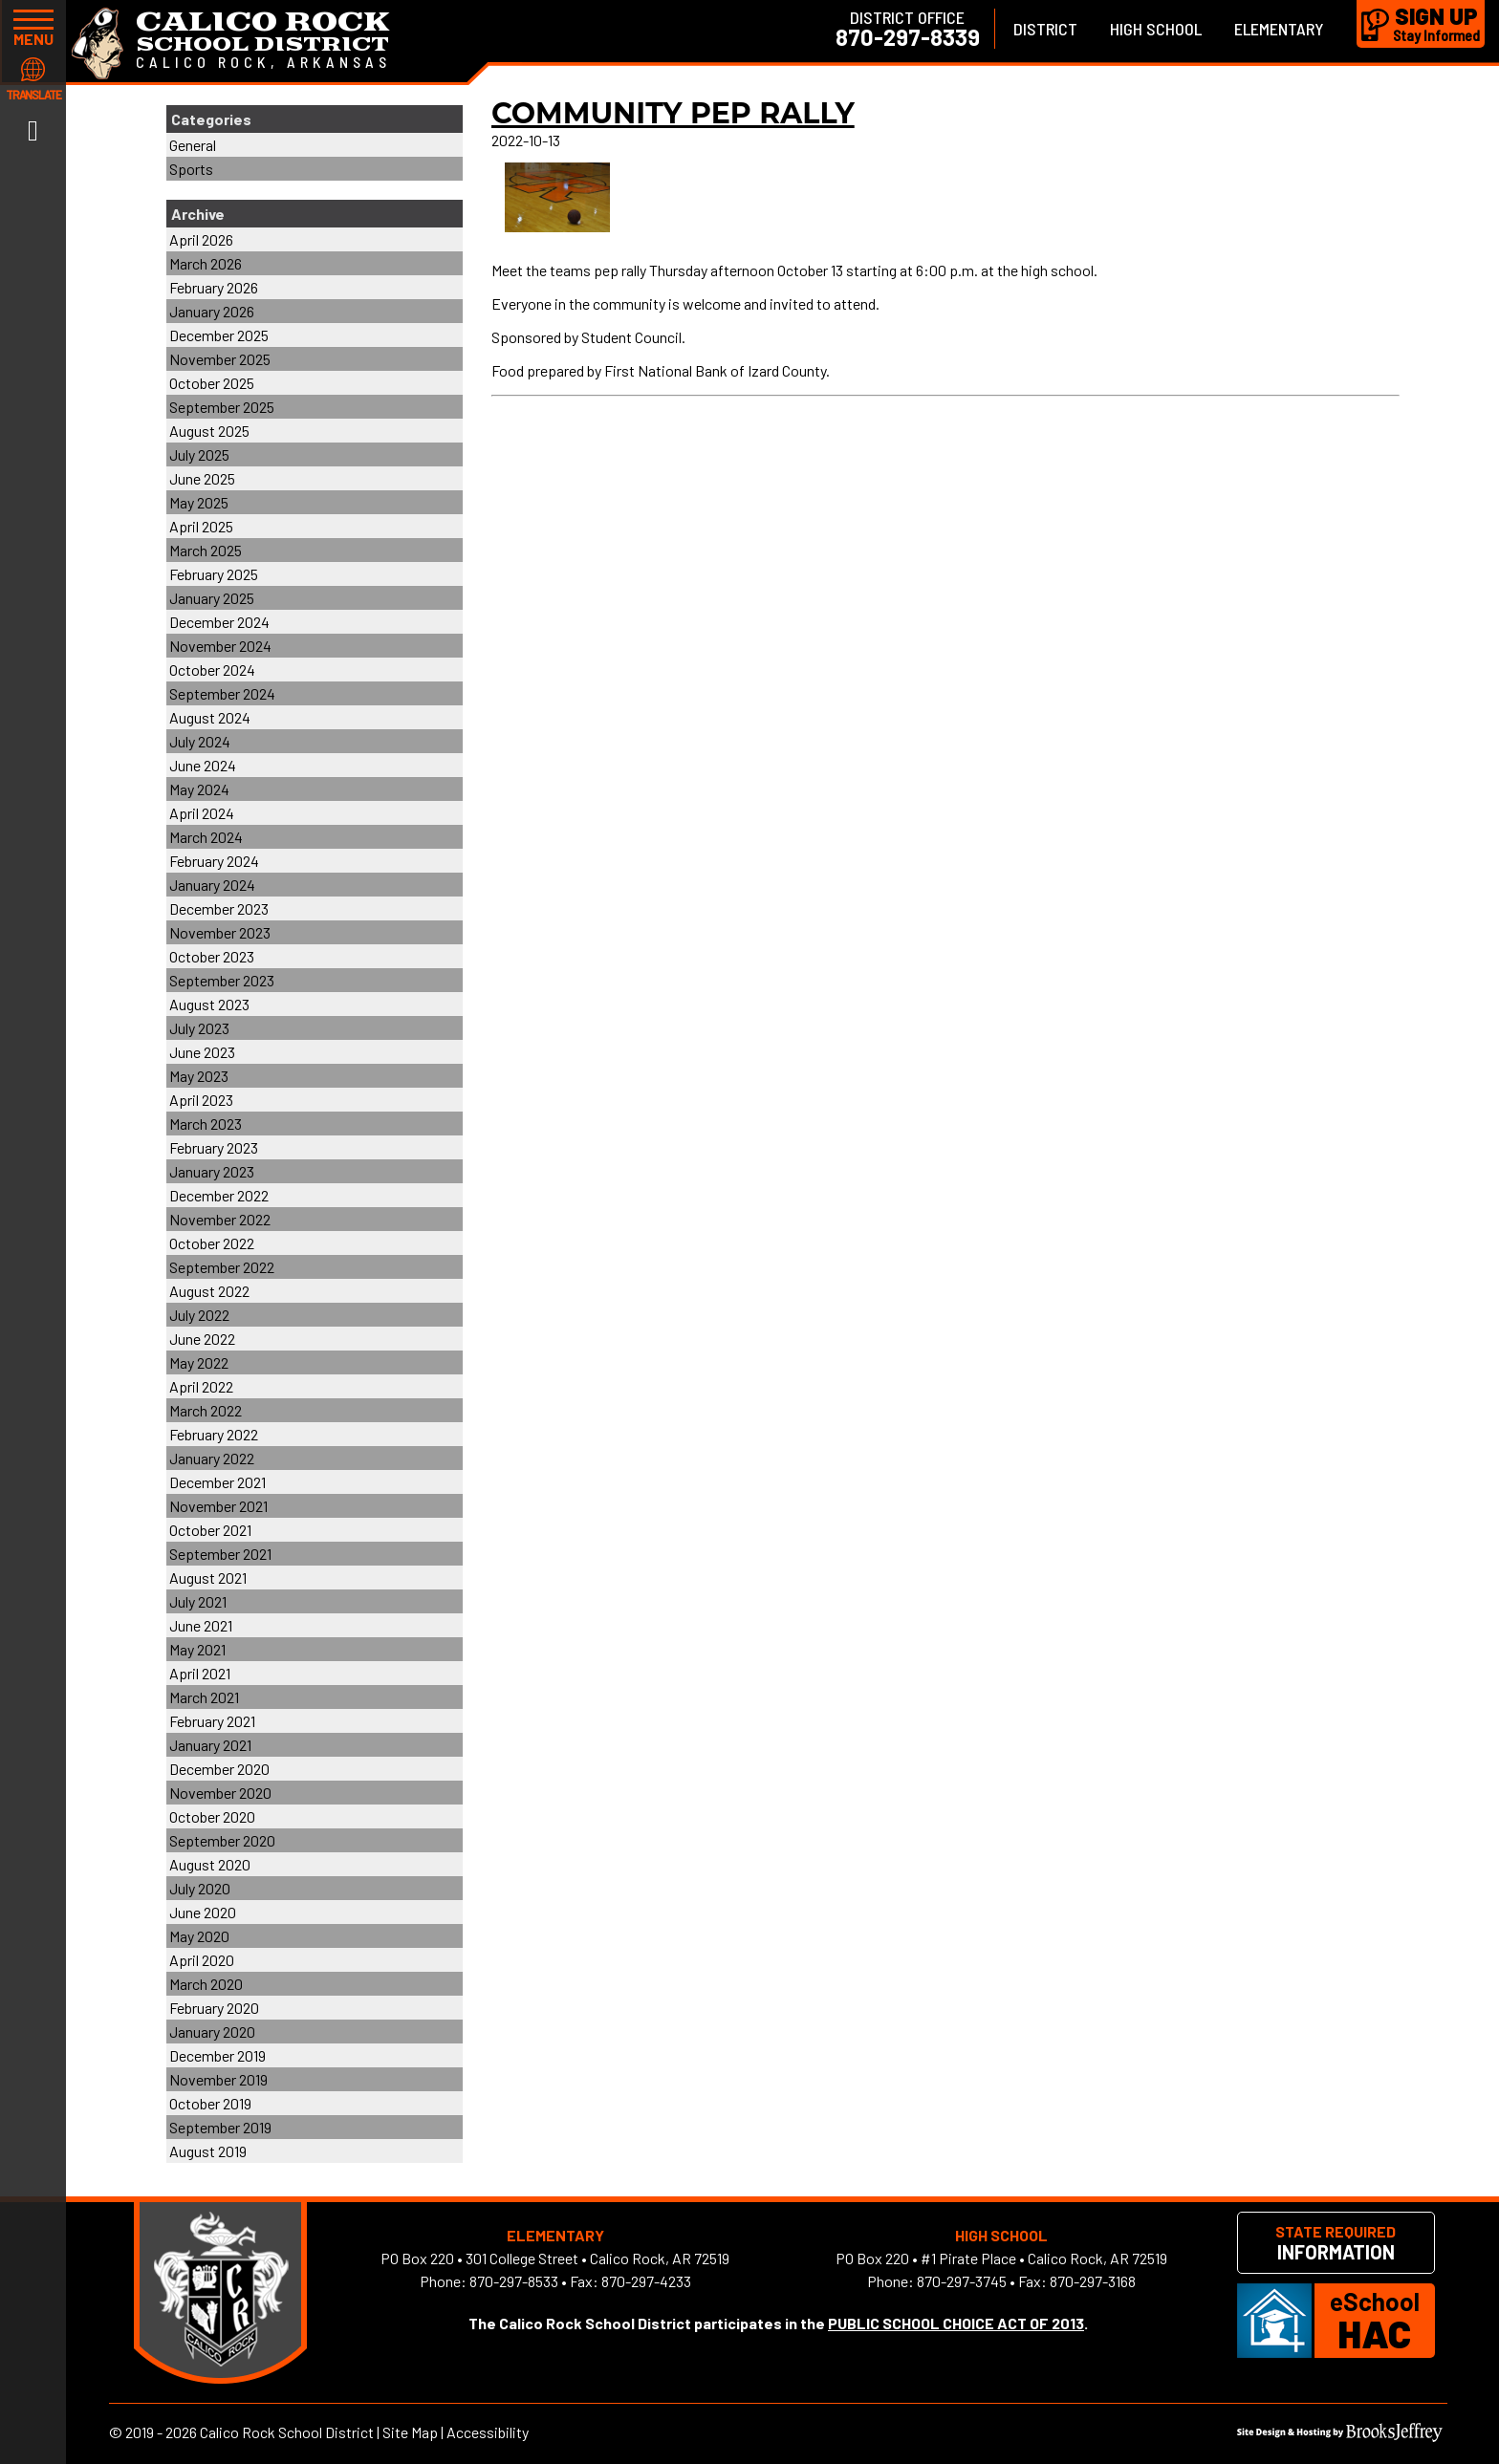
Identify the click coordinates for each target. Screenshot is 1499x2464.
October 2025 (211, 383)
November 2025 (220, 359)
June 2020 (202, 1912)
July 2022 (199, 1315)
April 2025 (201, 526)
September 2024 (222, 693)
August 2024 (209, 717)
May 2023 (198, 1076)
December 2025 (219, 335)
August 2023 (209, 1004)
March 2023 (205, 1123)
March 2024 (206, 837)
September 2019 (220, 2127)
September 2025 (221, 407)
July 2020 (199, 1888)
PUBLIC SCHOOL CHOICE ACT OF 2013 (956, 2323)
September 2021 (220, 1554)
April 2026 (201, 239)
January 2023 (211, 1171)
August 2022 (209, 1291)
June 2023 (202, 1052)
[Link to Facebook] (33, 129)
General (192, 145)
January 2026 (211, 311)
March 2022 (205, 1410)
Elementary (1279, 28)
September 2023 (221, 980)
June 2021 (200, 1625)
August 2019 (208, 2151)
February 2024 (214, 861)
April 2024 (201, 813)
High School (1156, 28)
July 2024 (199, 741)
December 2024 (219, 622)
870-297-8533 (513, 2281)
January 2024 (212, 884)
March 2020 (206, 1984)
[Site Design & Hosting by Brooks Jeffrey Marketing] (1339, 2436)
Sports (191, 169)
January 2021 (210, 1745)
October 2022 (211, 1243)
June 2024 (202, 765)
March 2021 (204, 1697)
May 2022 (198, 1362)
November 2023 (220, 932)
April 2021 (199, 1673)
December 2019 (217, 2055)
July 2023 (199, 1028)
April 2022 (201, 1386)
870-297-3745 (962, 2281)
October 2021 (210, 1530)
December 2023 (219, 908)
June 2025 (202, 478)
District (1045, 28)
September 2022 (221, 1267)
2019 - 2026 (161, 2432)
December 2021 (217, 1482)
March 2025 (205, 550)
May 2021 (197, 1649)
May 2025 (198, 502)
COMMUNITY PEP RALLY (673, 113)
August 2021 (208, 1577)
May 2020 (199, 1936)
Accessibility (487, 2432)
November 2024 (220, 646)
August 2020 (209, 1864)
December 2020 (219, 1769)
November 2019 (218, 2079)
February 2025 (213, 574)
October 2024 (212, 669)
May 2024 (199, 789)
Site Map (410, 2432)
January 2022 (211, 1458)
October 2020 (212, 1816)
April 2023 (201, 1100)
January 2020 (212, 2031)
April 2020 (201, 1960)
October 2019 (210, 2103)
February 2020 (214, 2008)
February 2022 (213, 1434)
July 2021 (198, 1601)
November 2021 (218, 1506)
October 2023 (211, 956)
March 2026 (205, 263)
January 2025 (211, 598)
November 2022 (220, 1219)
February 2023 (213, 1147)
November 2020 (220, 1792)
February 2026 (213, 287)
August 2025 (209, 430)
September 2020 (222, 1840)
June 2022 (202, 1338)
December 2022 (219, 1195)
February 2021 (212, 1721)
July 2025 (199, 454)
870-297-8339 (908, 37)
